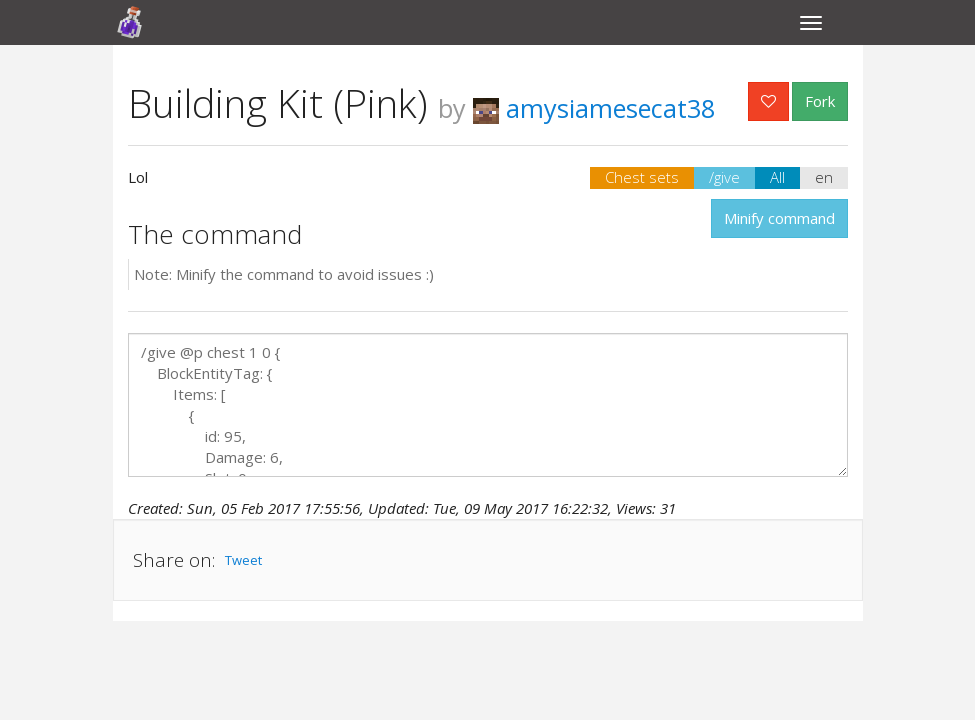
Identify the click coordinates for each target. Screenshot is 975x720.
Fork (820, 101)
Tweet (243, 560)
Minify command (779, 218)
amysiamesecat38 (594, 108)
